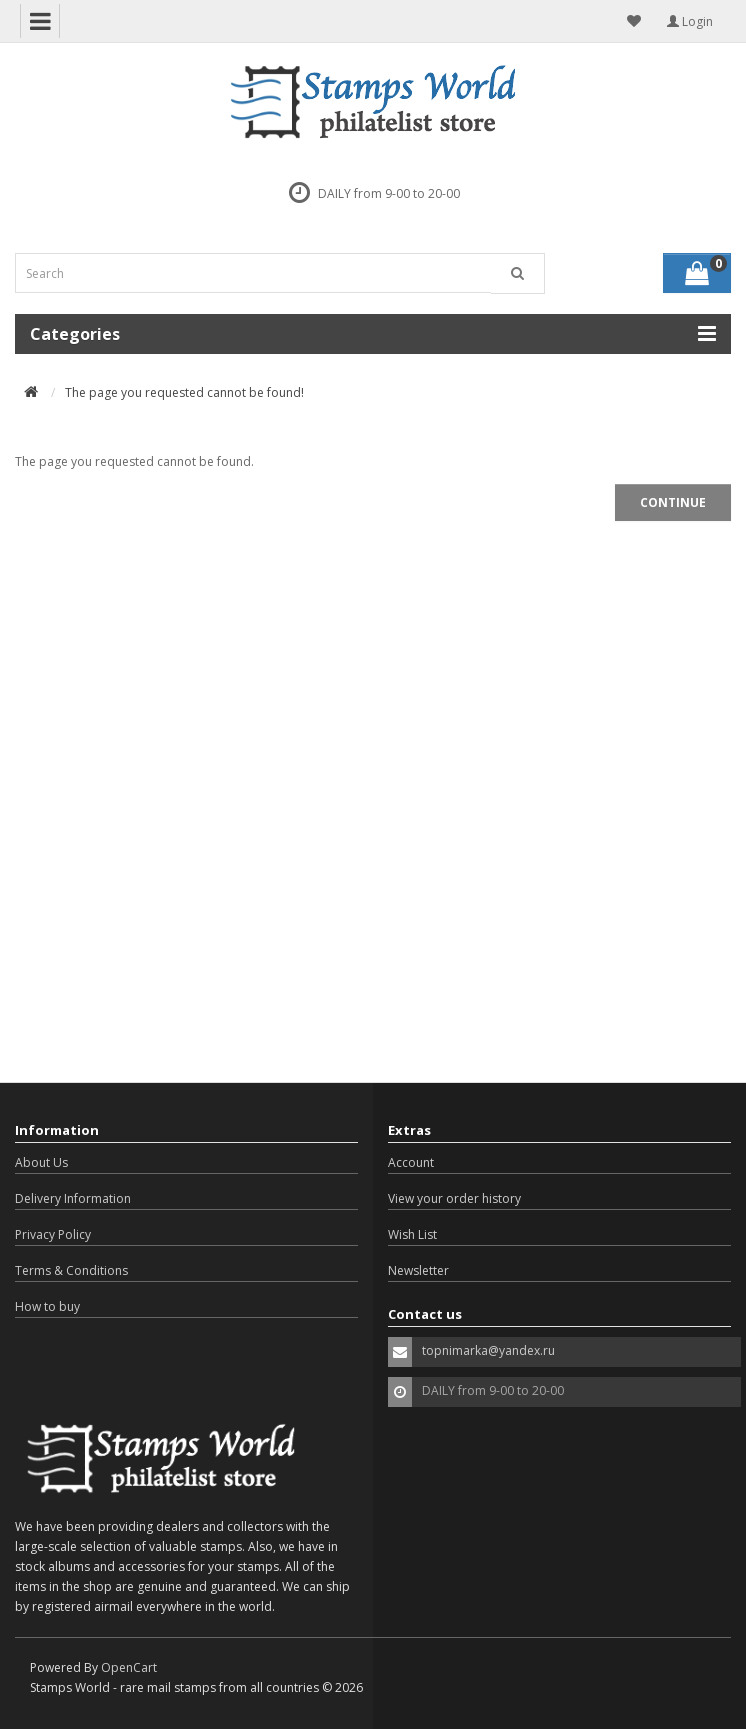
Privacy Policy (53, 1234)
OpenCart (129, 1667)
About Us (41, 1162)
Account (411, 1162)
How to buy (47, 1306)
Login (690, 21)
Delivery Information (73, 1198)
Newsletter (418, 1270)
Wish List (412, 1234)
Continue (673, 502)
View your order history (454, 1198)
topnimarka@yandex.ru (488, 1350)
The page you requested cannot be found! (184, 392)
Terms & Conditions (71, 1270)
